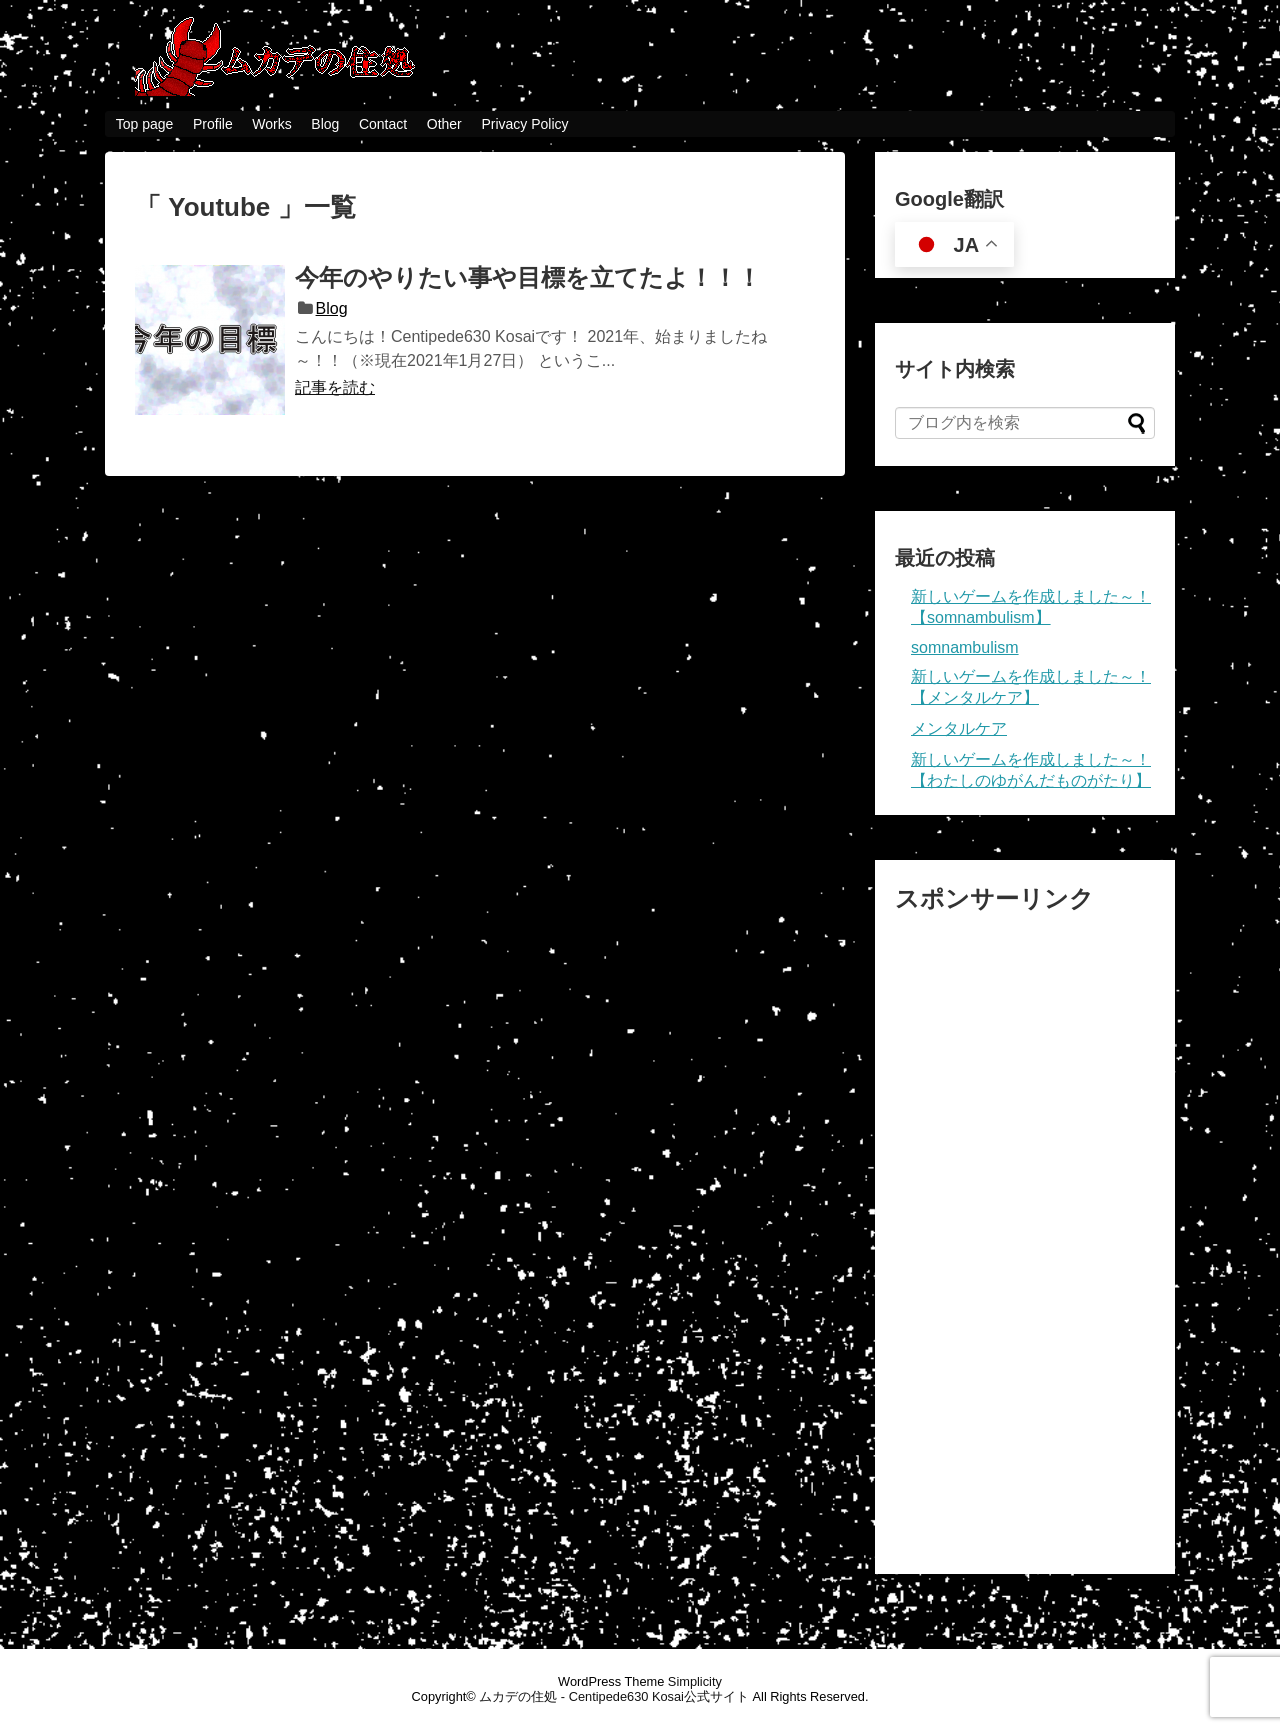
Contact (383, 124)
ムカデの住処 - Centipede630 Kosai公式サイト (614, 1696)
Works (271, 124)
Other (444, 124)
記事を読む (335, 387)
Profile (213, 124)
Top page (145, 124)
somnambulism (965, 647)
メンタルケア (959, 728)
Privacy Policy (524, 124)
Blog (325, 124)
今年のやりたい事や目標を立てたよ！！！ (528, 277)
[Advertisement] (1025, 1233)
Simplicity (695, 1681)
